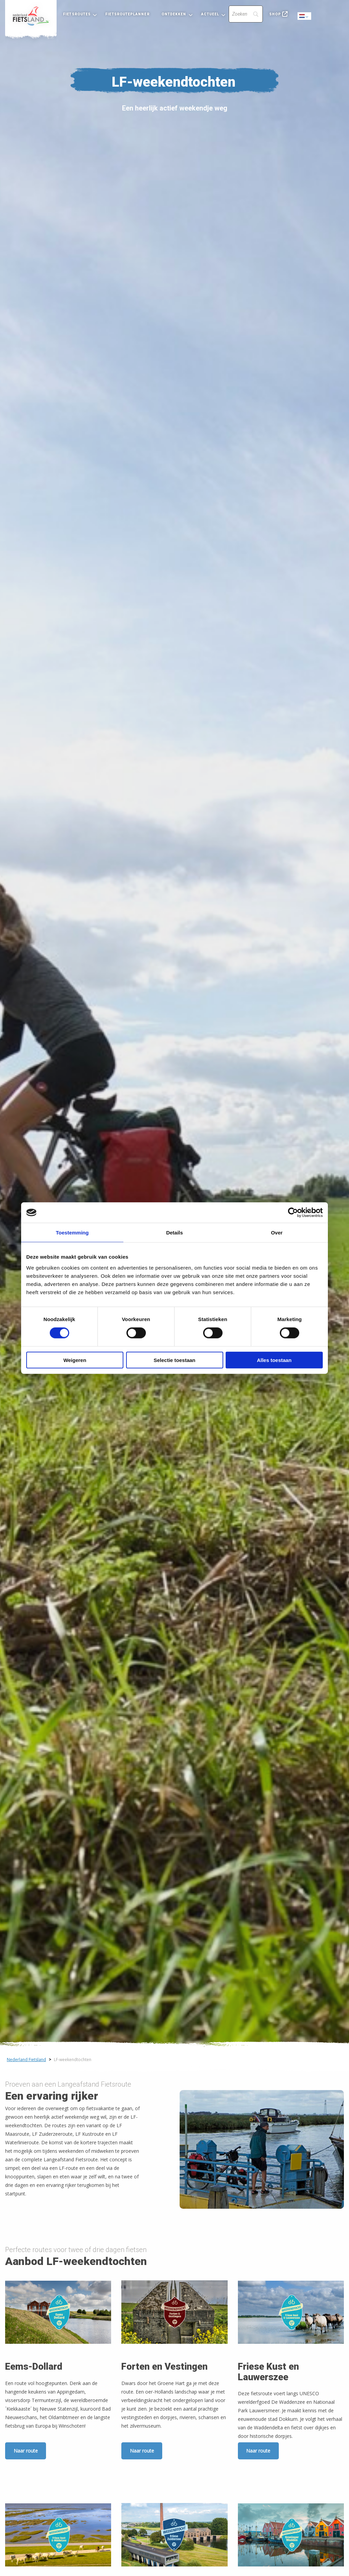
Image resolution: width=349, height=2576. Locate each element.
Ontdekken (174, 14)
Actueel (210, 14)
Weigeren (74, 1360)
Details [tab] (174, 1232)
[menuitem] (31, 16)
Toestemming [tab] (72, 1232)
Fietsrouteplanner (127, 14)
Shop (275, 14)
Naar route (26, 2450)
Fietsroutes (77, 14)
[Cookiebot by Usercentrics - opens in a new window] (293, 1213)
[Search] (246, 14)
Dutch (304, 16)
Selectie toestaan (175, 1360)
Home (31, 16)
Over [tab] (277, 1232)
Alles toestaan (274, 1360)
